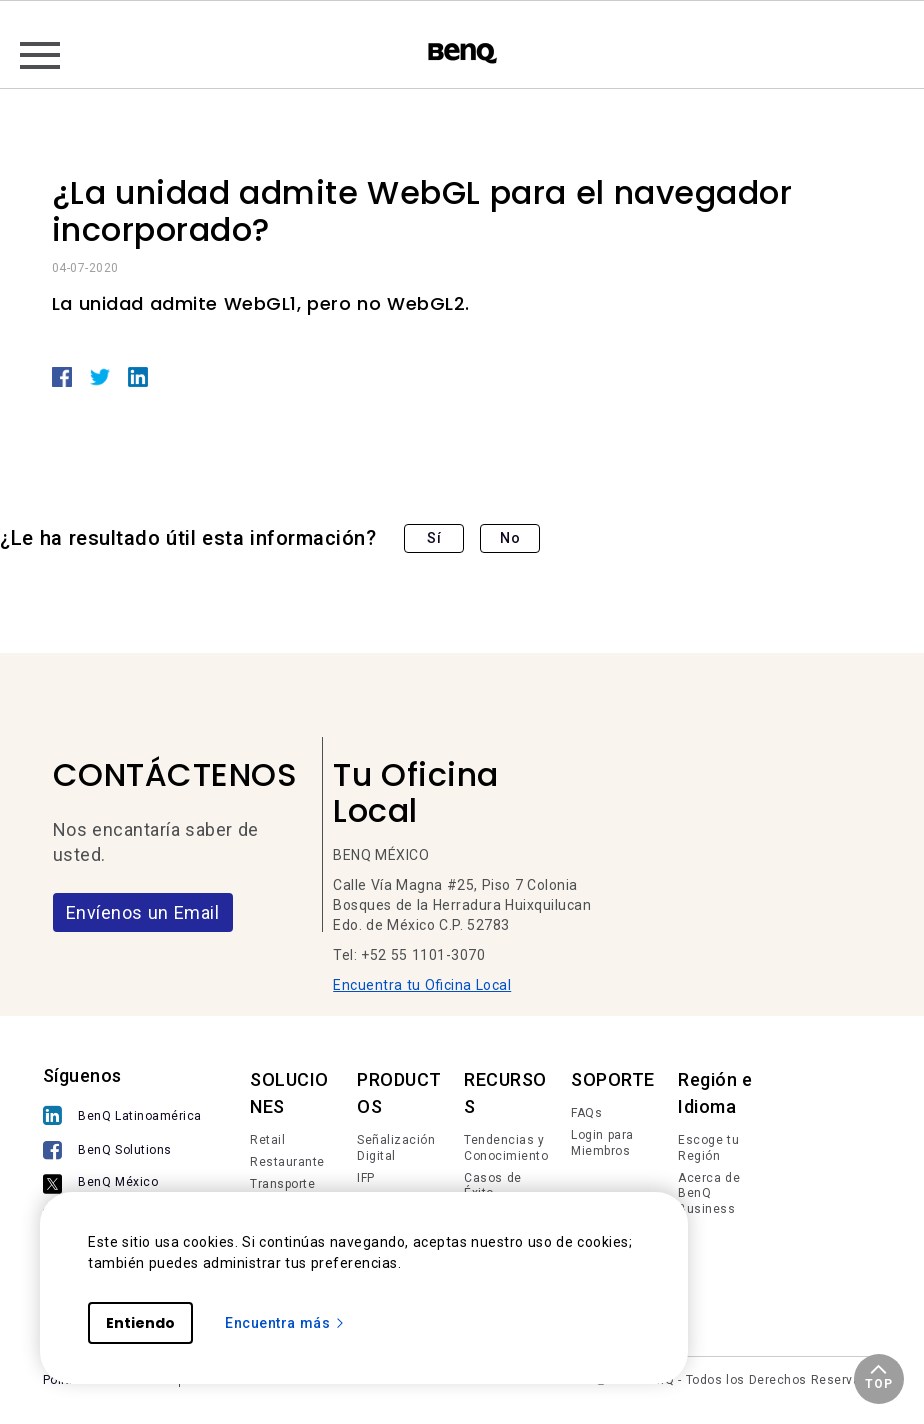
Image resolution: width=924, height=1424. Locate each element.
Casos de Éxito (493, 1186)
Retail (267, 1140)
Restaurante (287, 1162)
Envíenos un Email (143, 912)
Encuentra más (285, 1323)
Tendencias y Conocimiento (506, 1148)
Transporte (282, 1184)
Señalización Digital (396, 1148)
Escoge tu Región (708, 1148)
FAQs (586, 1113)
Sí (434, 538)
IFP (366, 1178)
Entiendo (140, 1323)
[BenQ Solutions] (122, 1152)
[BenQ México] (122, 1185)
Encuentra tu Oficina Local (422, 985)
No (510, 538)
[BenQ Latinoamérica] (122, 1117)
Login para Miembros (602, 1143)
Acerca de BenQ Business (709, 1193)
